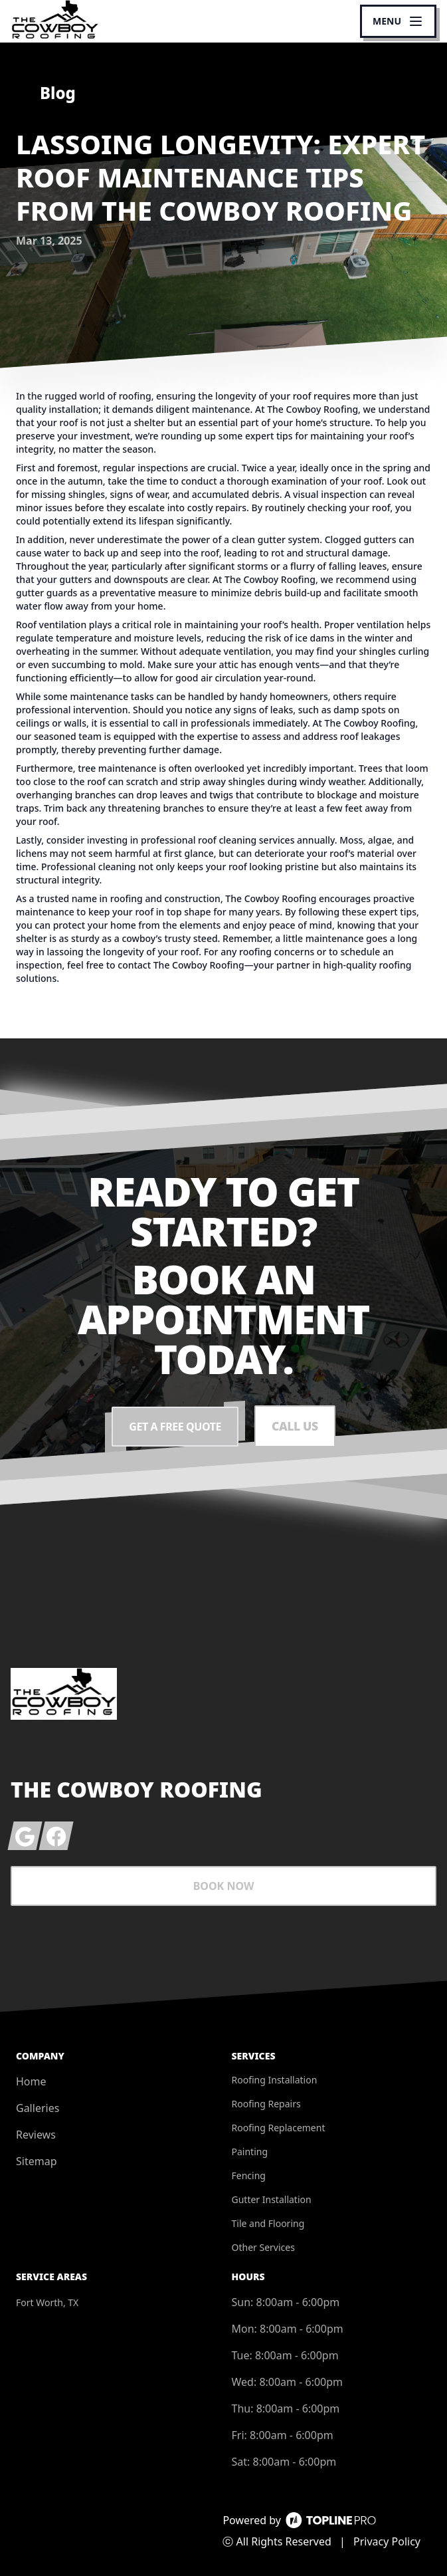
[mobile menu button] (398, 21)
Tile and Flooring (268, 2223)
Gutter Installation (272, 2199)
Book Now (223, 1886)
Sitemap (36, 2161)
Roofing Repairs (266, 2103)
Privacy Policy (386, 2541)
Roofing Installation (274, 2079)
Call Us (294, 1427)
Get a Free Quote (175, 1426)
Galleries (37, 2108)
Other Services (263, 2247)
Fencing (249, 2175)
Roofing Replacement (278, 2127)
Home (31, 2081)
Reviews (36, 2134)
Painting (250, 2151)
